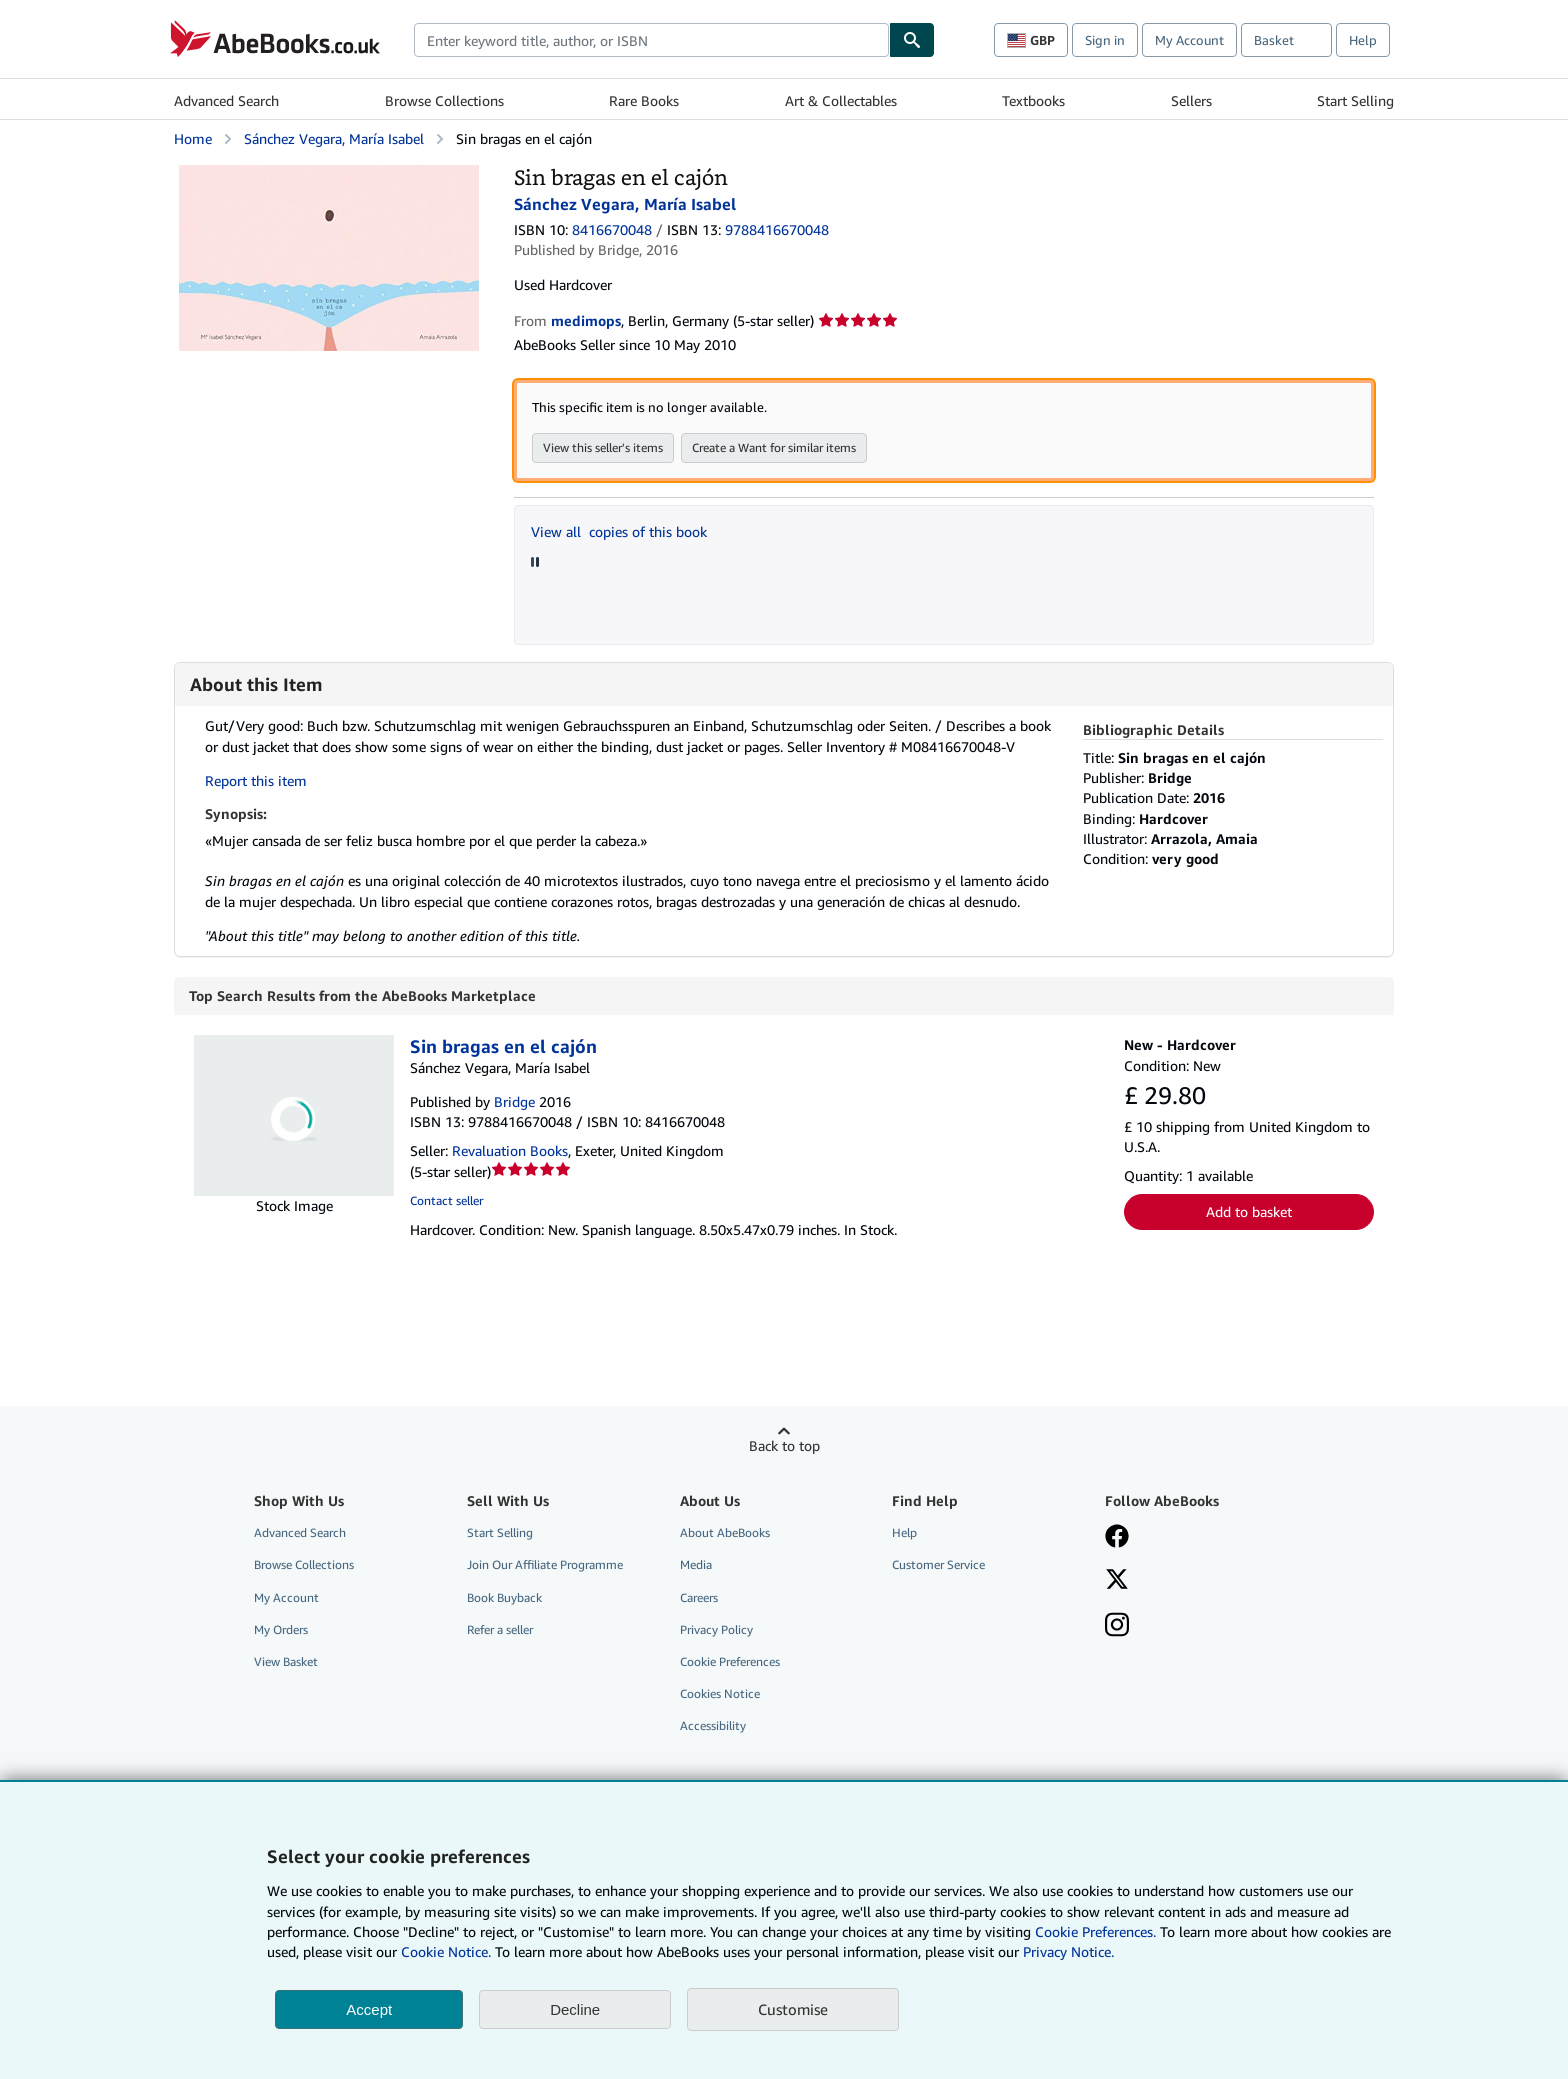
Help (1363, 40)
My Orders (281, 1630)
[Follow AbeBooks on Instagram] (1117, 1628)
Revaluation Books (510, 1151)
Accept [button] (369, 2009)
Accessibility (713, 1726)
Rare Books (644, 100)
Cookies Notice (720, 1694)
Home (193, 138)
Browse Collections (444, 100)
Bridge (514, 1102)
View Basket (286, 1662)
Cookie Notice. (446, 1951)
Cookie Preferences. (1095, 1931)
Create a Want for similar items (774, 447)
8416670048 (612, 229)
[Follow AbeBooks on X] (1117, 1582)
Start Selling (1355, 100)
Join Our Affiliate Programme (545, 1565)
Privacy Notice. (1068, 1951)
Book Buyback (504, 1598)
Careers (699, 1598)
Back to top (784, 1446)
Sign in (1105, 40)
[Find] (912, 40)
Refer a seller (500, 1630)
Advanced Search (226, 100)
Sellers (1191, 100)
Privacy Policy (716, 1630)
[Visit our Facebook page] (1117, 1539)
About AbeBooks (725, 1533)
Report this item (256, 780)
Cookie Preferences (730, 1662)
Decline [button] (575, 2009)
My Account (1189, 40)
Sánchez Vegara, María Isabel (334, 138)
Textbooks (1033, 100)
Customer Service (938, 1565)
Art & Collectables (841, 100)
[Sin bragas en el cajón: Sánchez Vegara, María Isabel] (329, 174)
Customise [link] (793, 2009)
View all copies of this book (619, 531)
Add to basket (1249, 1212)
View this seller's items (603, 447)
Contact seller (446, 1201)
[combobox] (651, 40)
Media (696, 1565)
